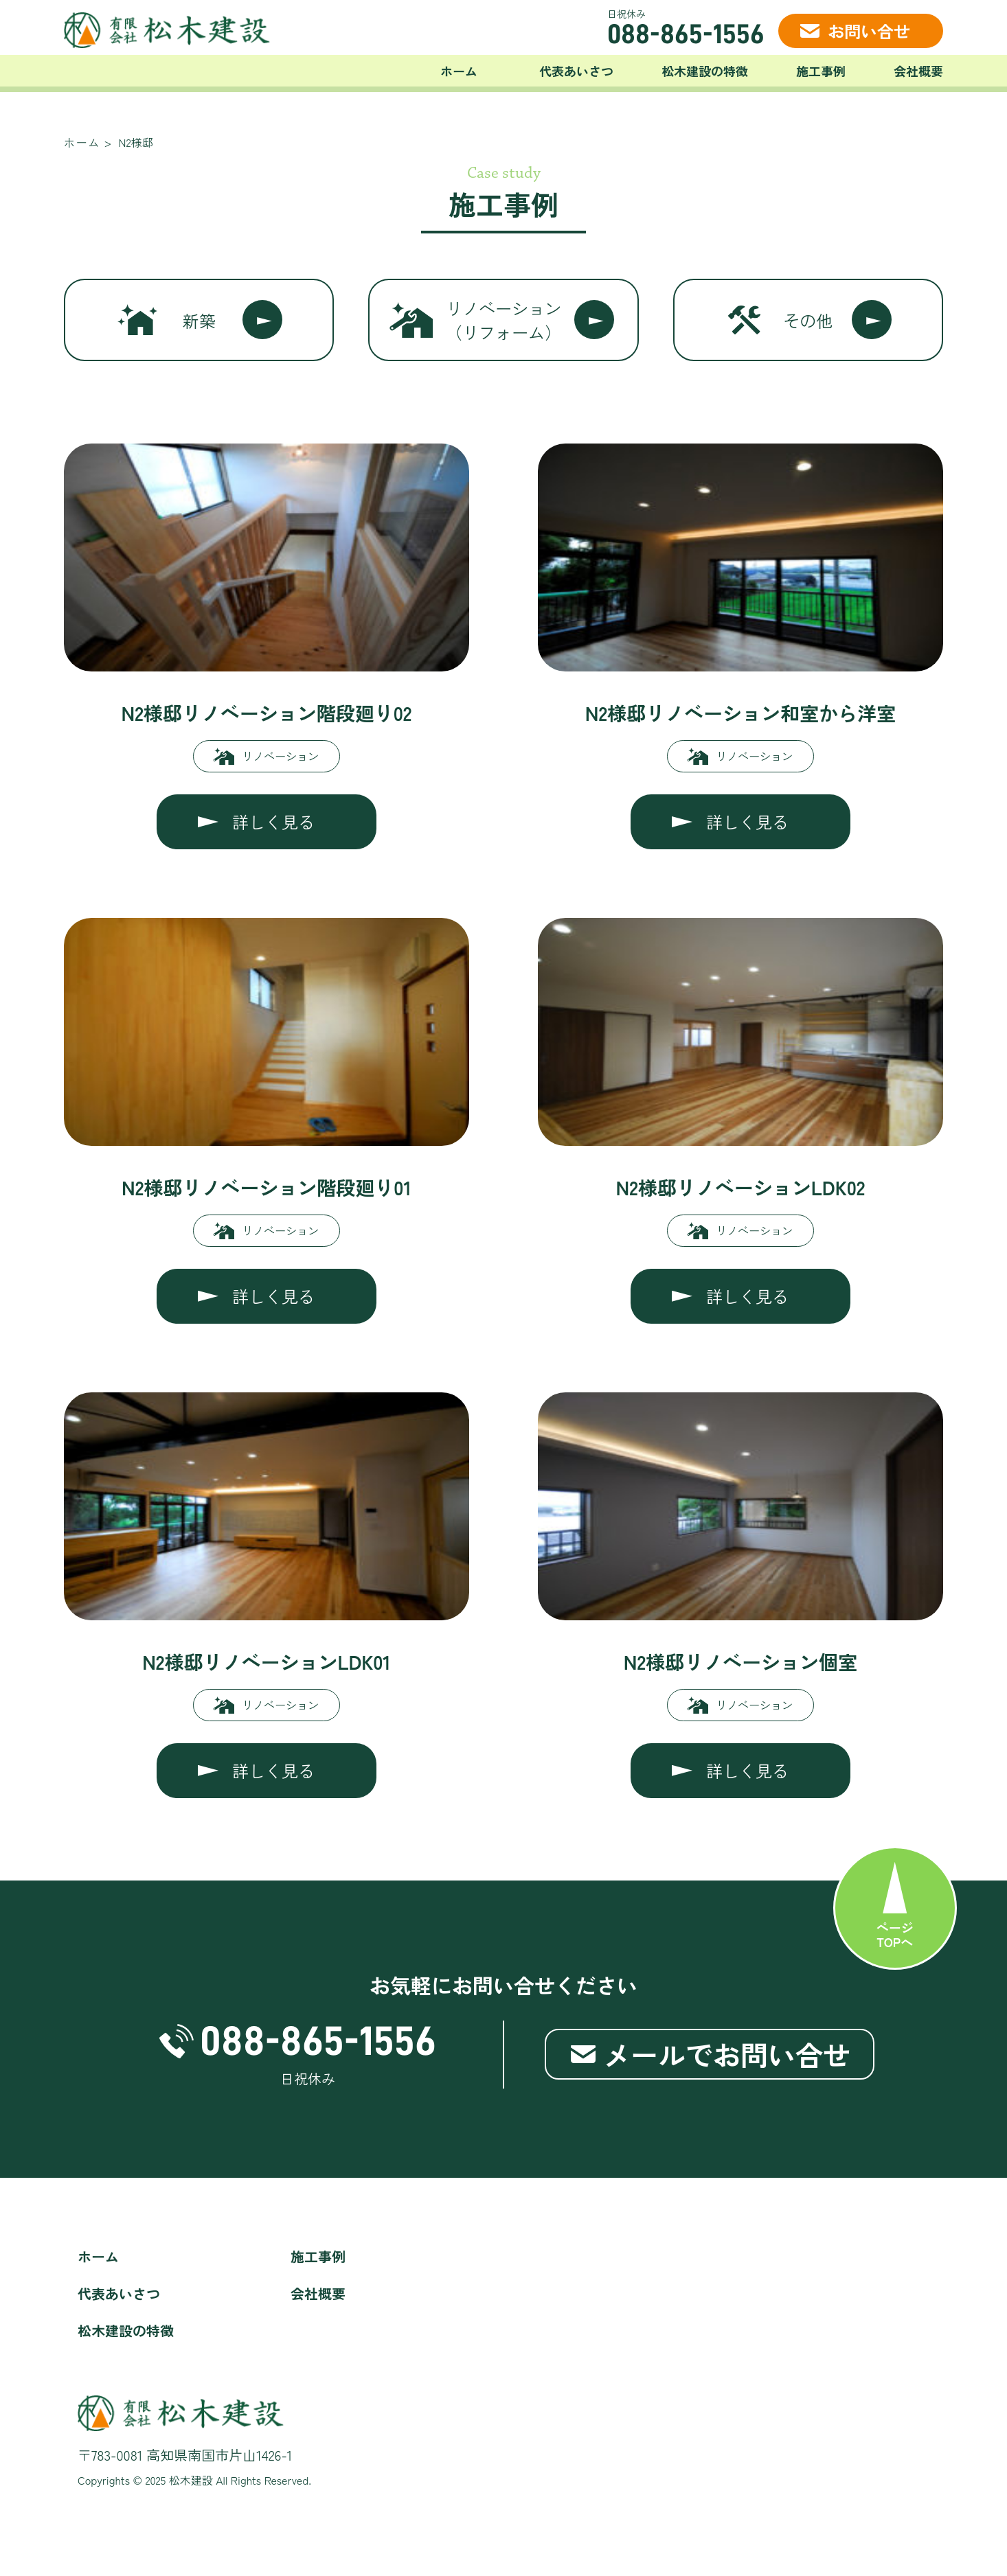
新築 (199, 320)
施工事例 (821, 71)
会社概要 (918, 71)
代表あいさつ (576, 71)
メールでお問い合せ (726, 2054)
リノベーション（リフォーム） (503, 320)
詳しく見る (273, 821)
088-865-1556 (686, 34)
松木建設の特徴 (704, 71)
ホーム (458, 71)
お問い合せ (869, 31)
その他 (808, 320)
